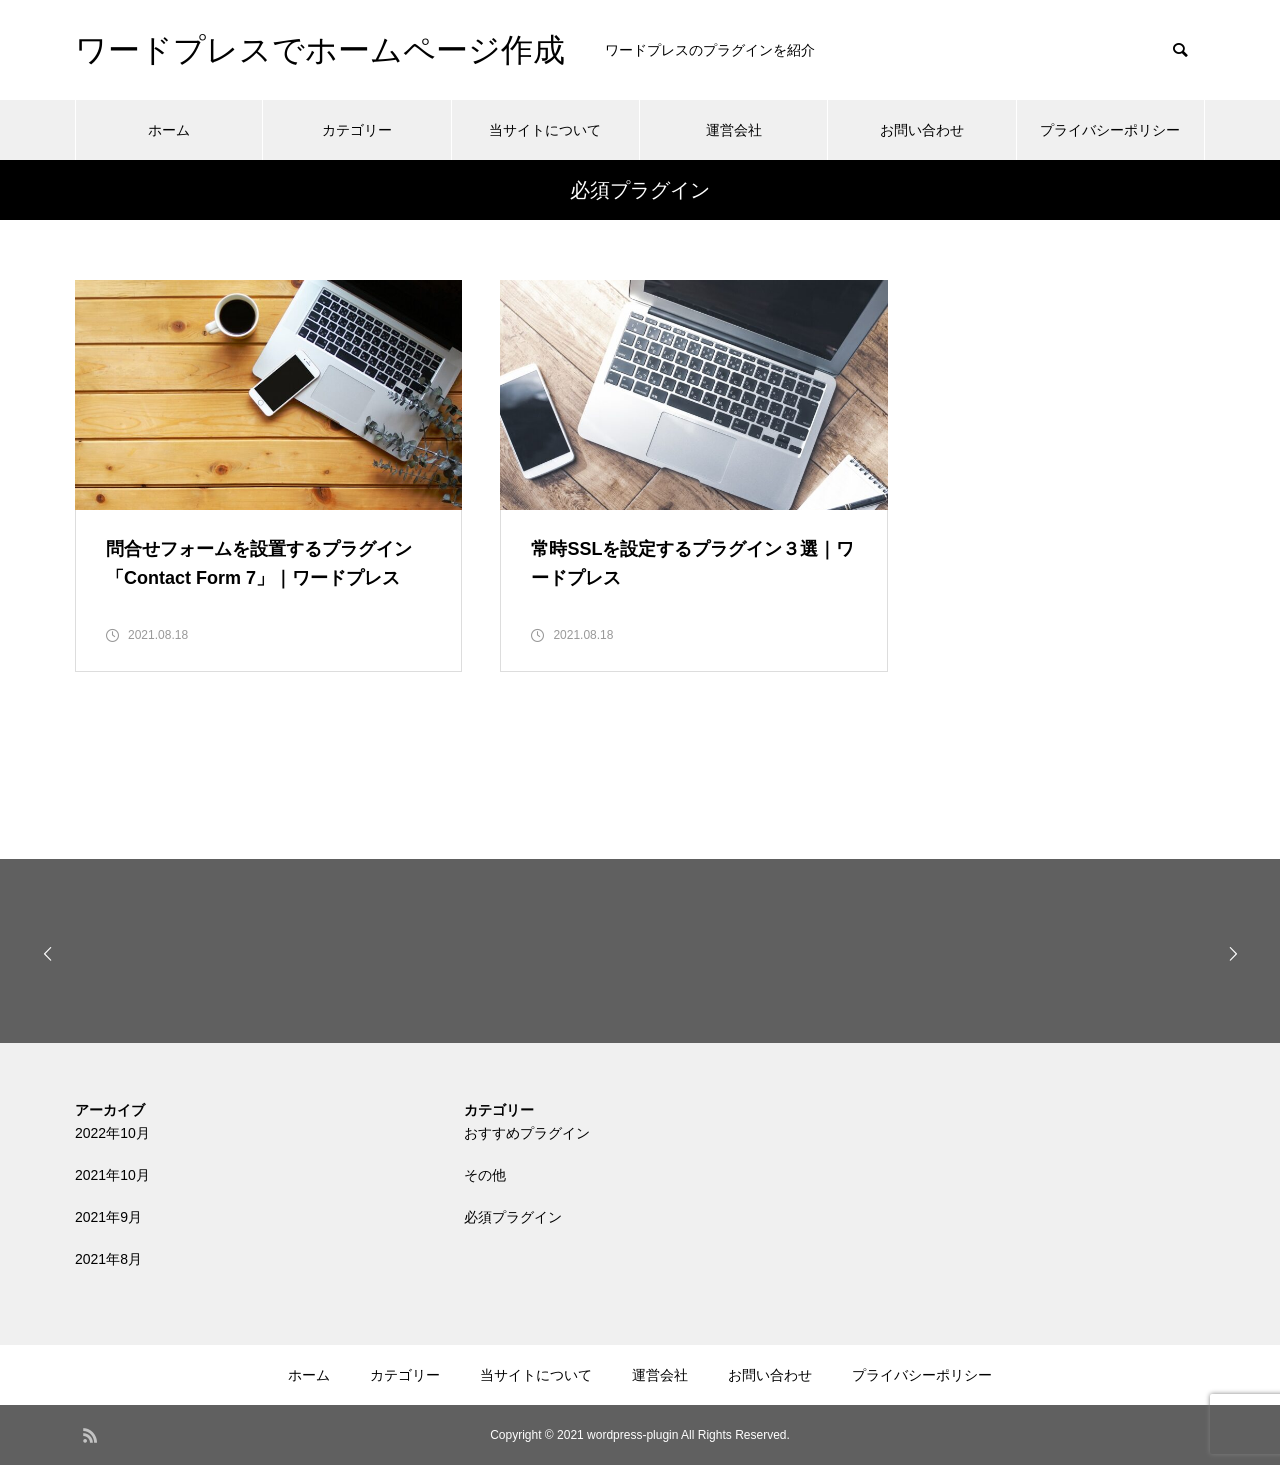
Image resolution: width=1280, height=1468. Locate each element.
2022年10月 (112, 1136)
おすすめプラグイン (527, 1136)
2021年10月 (112, 1178)
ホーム (169, 130)
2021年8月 (108, 1262)
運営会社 (734, 130)
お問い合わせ (922, 130)
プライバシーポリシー (1110, 130)
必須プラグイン (513, 1220)
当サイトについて (545, 130)
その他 (485, 1178)
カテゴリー (357, 130)
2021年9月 (108, 1220)
